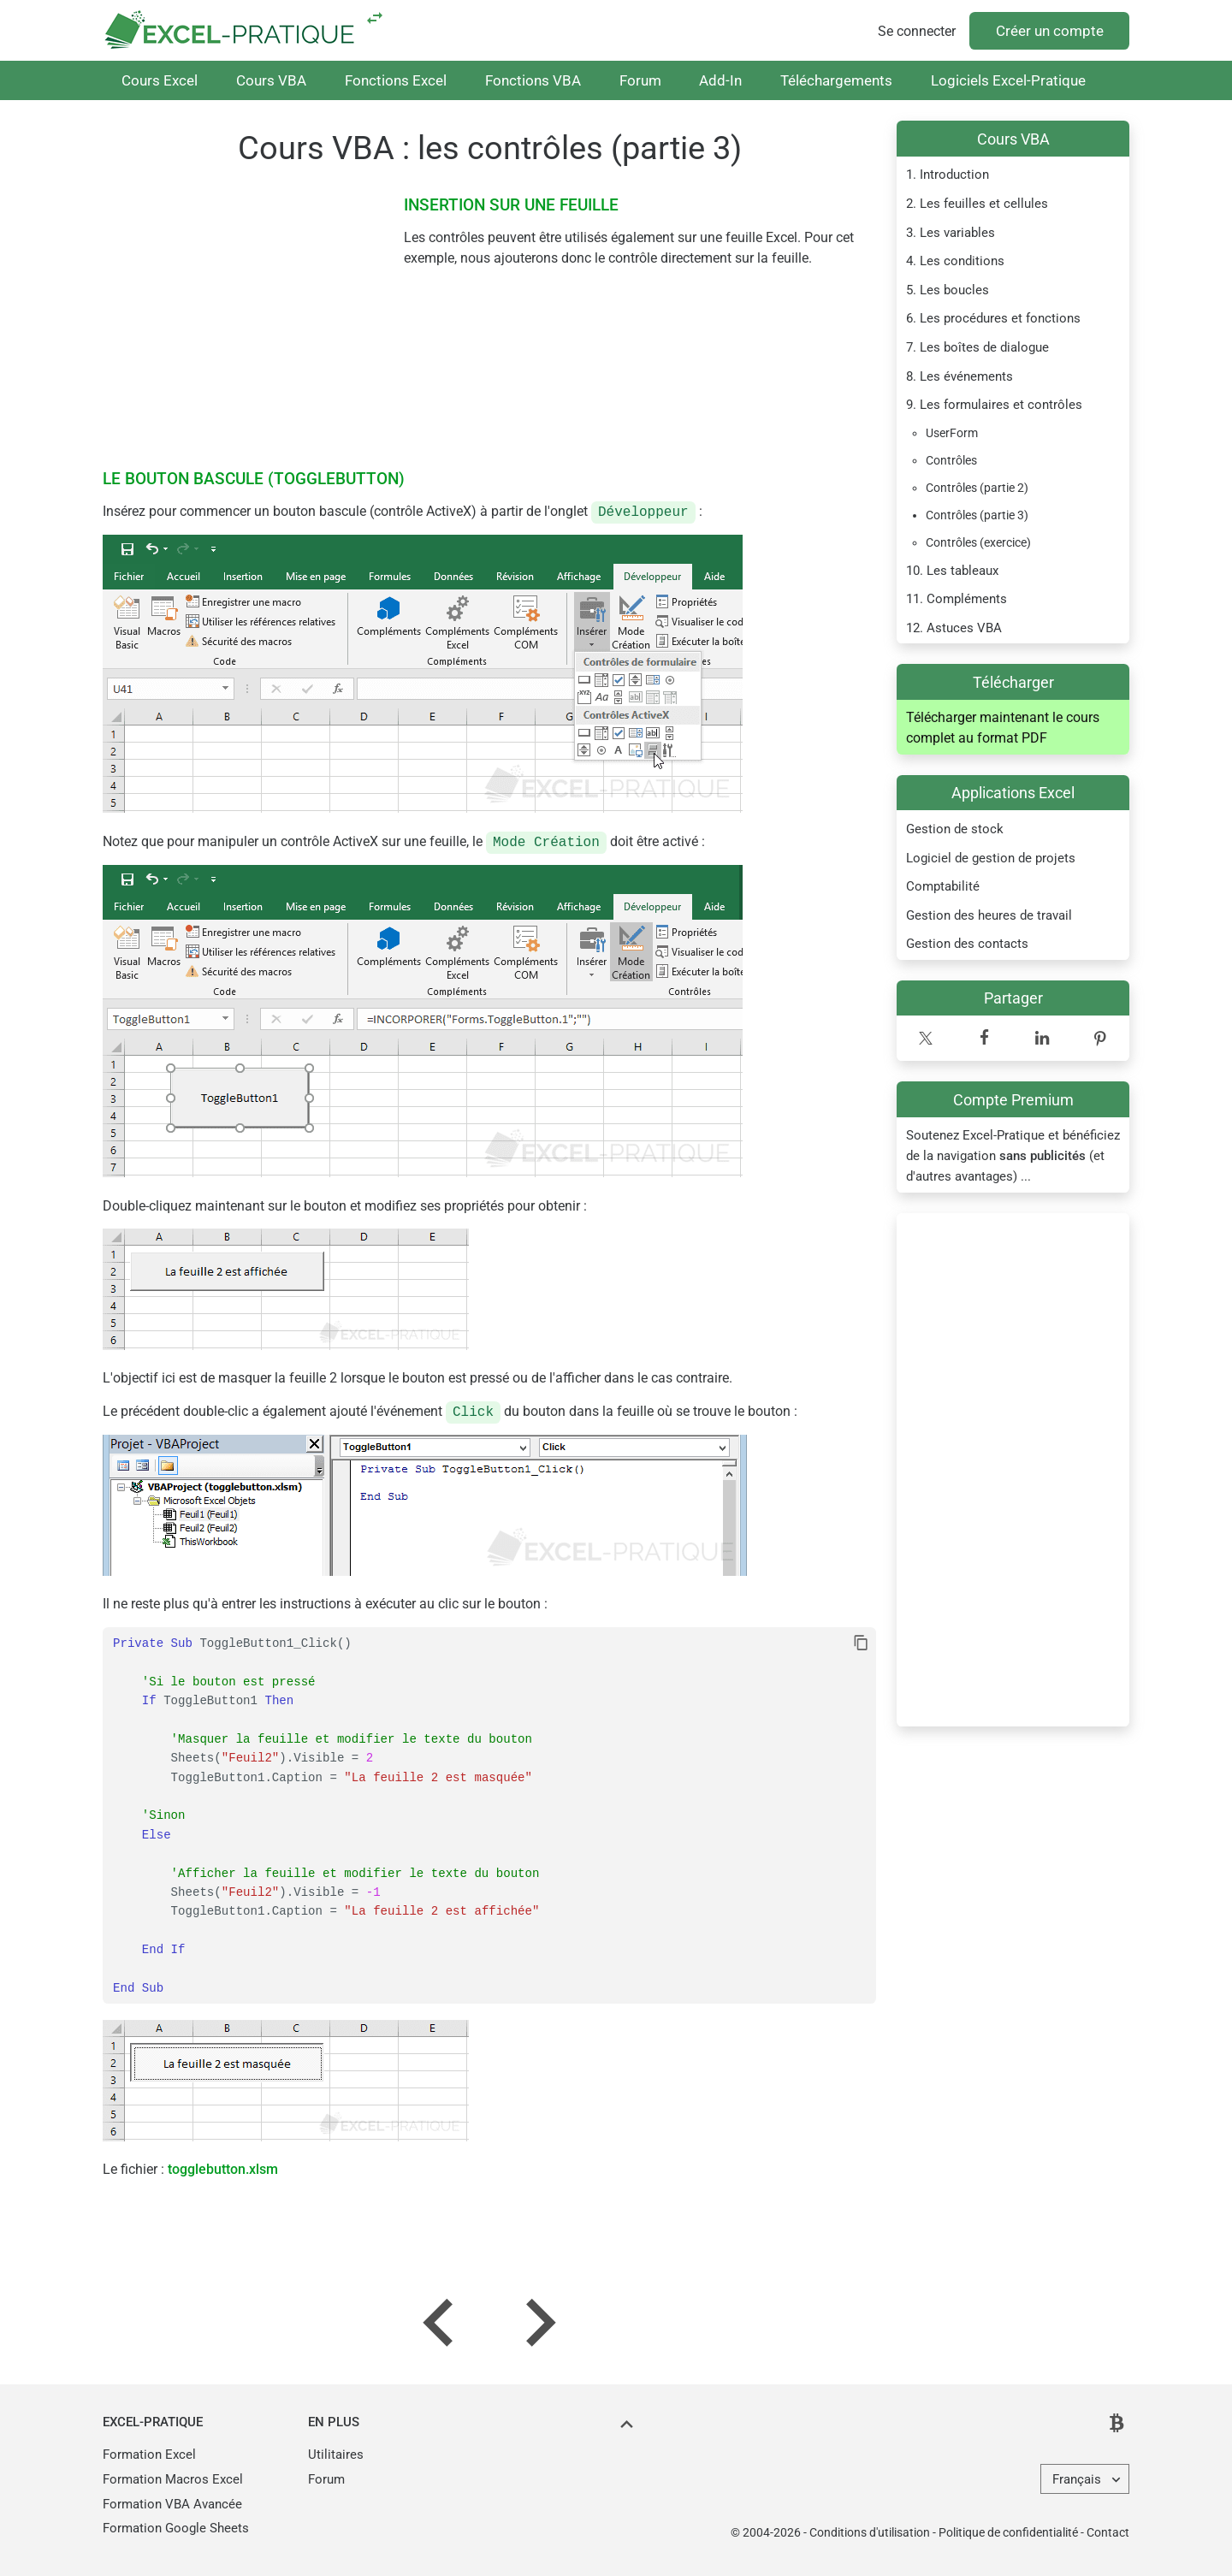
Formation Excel (149, 2454)
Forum (640, 80)
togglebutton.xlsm (223, 2169)
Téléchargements (836, 80)
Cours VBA (271, 80)
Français (1076, 2479)
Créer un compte (1050, 30)
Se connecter (917, 31)
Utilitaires (336, 2454)
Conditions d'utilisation (869, 2532)
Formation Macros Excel (173, 2479)
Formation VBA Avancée (172, 2504)
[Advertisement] (1013, 1469)
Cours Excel (159, 80)
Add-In (720, 80)
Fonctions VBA (533, 80)
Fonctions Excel (396, 80)
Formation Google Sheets (176, 2528)
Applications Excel (1013, 793)
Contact (1108, 2532)
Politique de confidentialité (1008, 2532)
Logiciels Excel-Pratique (1008, 80)
